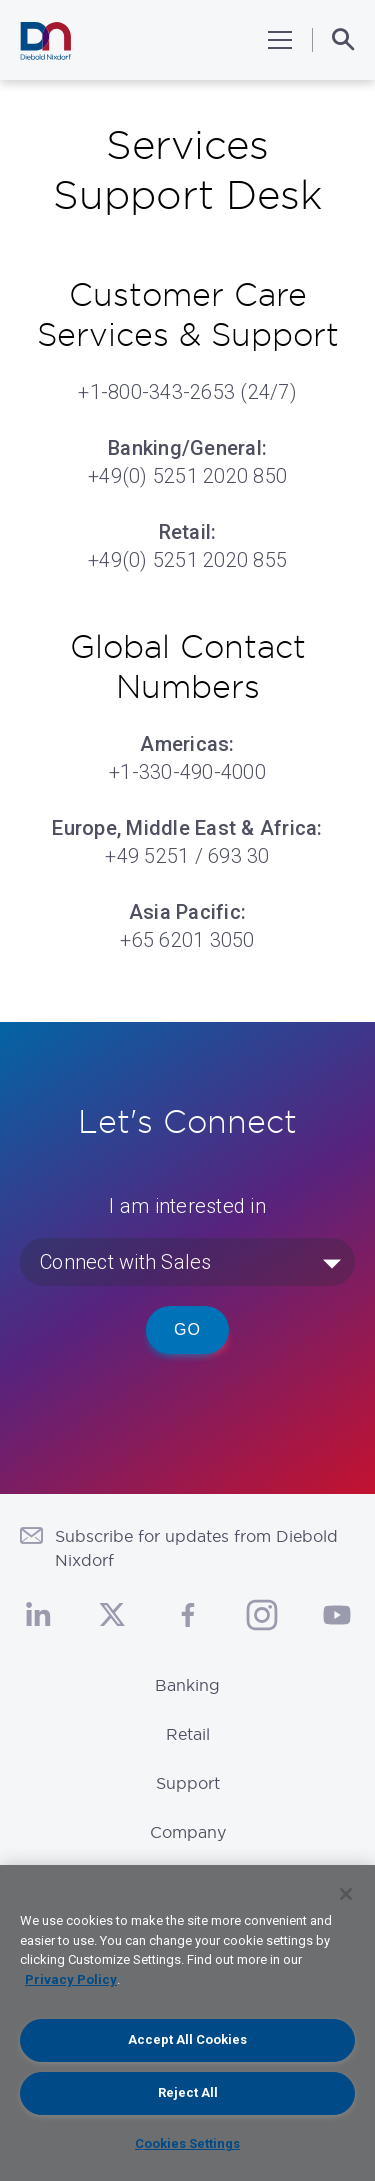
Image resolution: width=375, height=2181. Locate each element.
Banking (187, 1685)
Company (188, 1832)
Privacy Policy (71, 1979)
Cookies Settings (187, 2143)
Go (187, 1329)
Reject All (188, 2092)
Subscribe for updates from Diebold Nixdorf (196, 1548)
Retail (188, 1734)
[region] (187, 2023)
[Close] (346, 1894)
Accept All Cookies (187, 2039)
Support (188, 1783)
